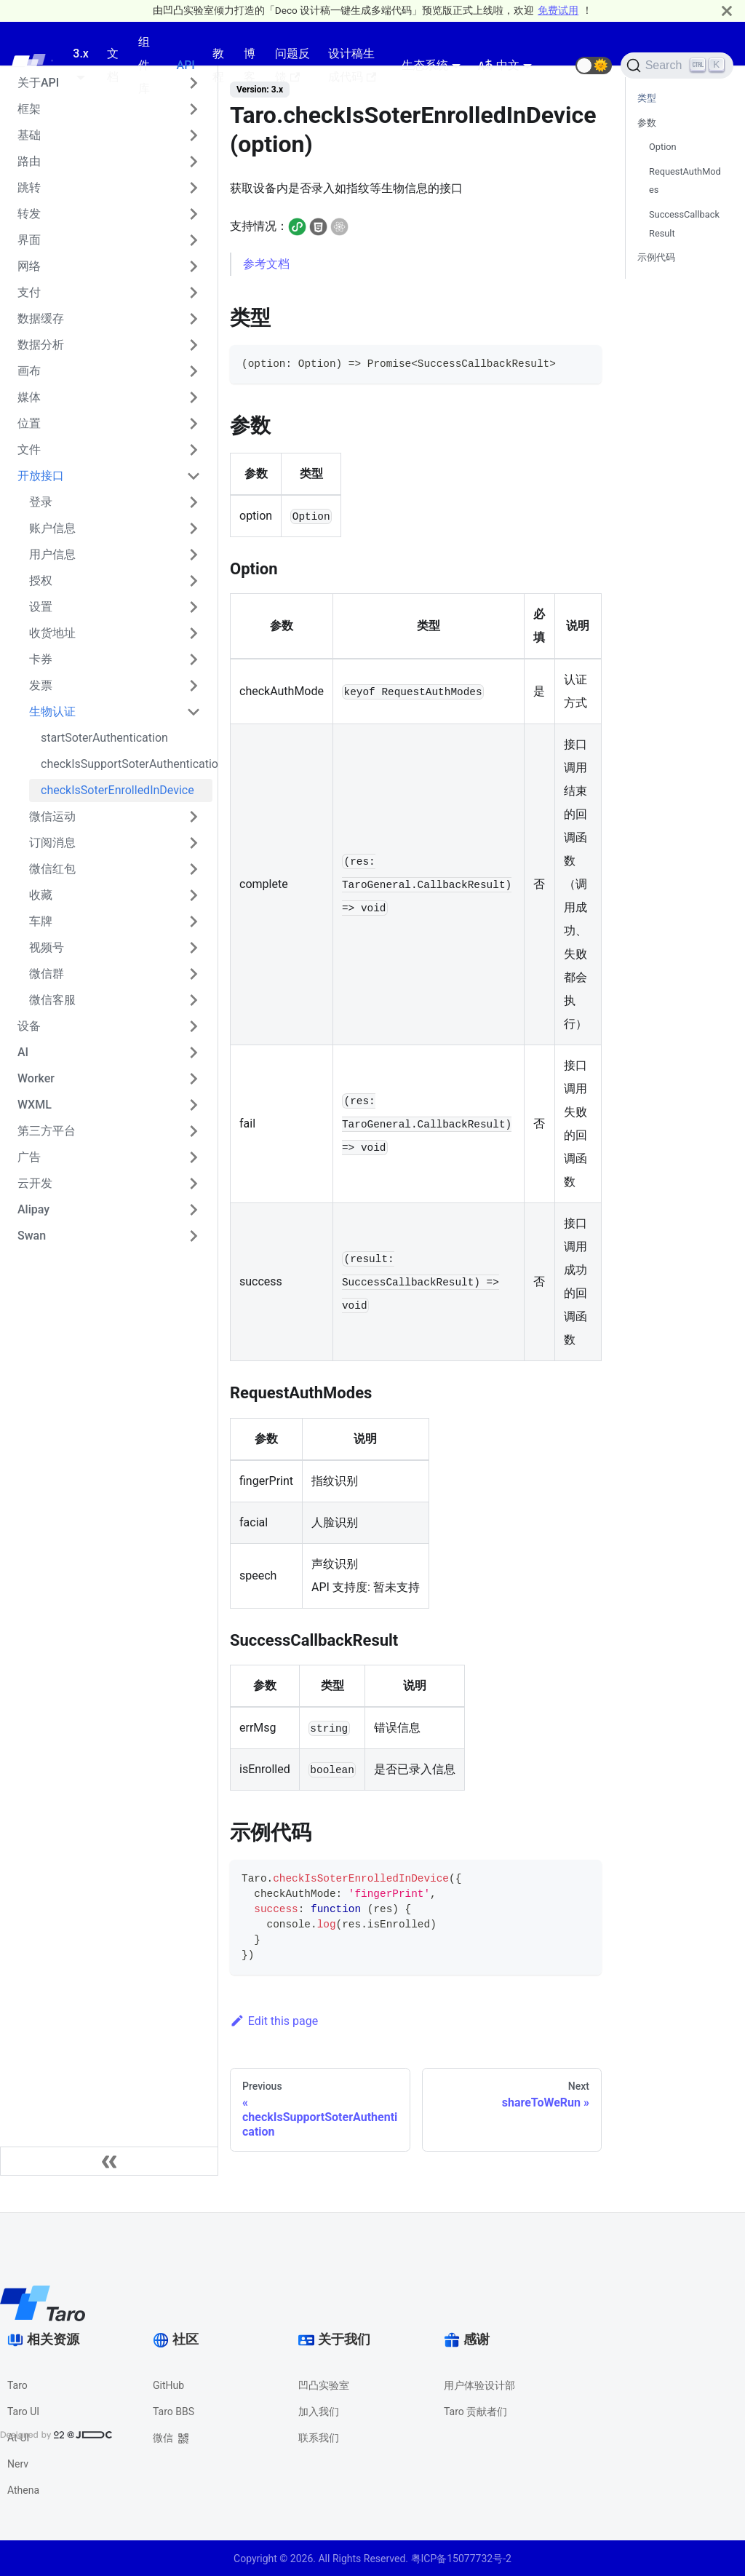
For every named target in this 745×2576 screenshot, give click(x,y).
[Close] (727, 10)
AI (22, 1052)
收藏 (40, 895)
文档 (113, 65)
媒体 (29, 397)
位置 (29, 423)
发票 (40, 685)
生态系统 (425, 65)
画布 (29, 371)
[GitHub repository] (558, 65)
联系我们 (318, 2438)
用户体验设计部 (479, 2385)
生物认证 (52, 711)
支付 (29, 292)
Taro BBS (173, 2411)
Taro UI (23, 2411)
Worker (36, 1078)
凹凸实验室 (323, 2385)
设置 (40, 607)
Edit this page (274, 2021)
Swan (31, 1236)
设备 (29, 1026)
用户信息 (52, 554)
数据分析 (40, 345)
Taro (17, 2385)
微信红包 (52, 869)
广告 (29, 1157)
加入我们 (318, 2411)
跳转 (29, 187)
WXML (34, 1104)
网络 (29, 266)
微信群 (46, 973)
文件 (29, 449)
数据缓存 (40, 318)
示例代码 (656, 257)
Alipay (33, 1209)
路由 (29, 161)
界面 (29, 240)
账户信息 (52, 528)
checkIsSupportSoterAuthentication (126, 764)
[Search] (677, 65)
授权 (40, 580)
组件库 (144, 65)
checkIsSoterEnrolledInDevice (117, 790)
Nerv (17, 2464)
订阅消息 (52, 842)
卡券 (40, 659)
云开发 (34, 1183)
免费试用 (558, 10)
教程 (218, 65)
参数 (646, 122)
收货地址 (52, 633)
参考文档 (266, 264)
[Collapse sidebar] (109, 2161)
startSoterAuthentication (104, 738)
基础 (29, 135)
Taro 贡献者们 (475, 2411)
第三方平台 (46, 1131)
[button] (593, 65)
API (186, 65)
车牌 (40, 921)
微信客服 (52, 1000)
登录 (40, 502)
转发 (29, 214)
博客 (249, 65)
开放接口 (40, 476)
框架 (29, 109)
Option (663, 146)
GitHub (168, 2385)
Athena (23, 2490)
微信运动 (52, 816)
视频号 (46, 947)
